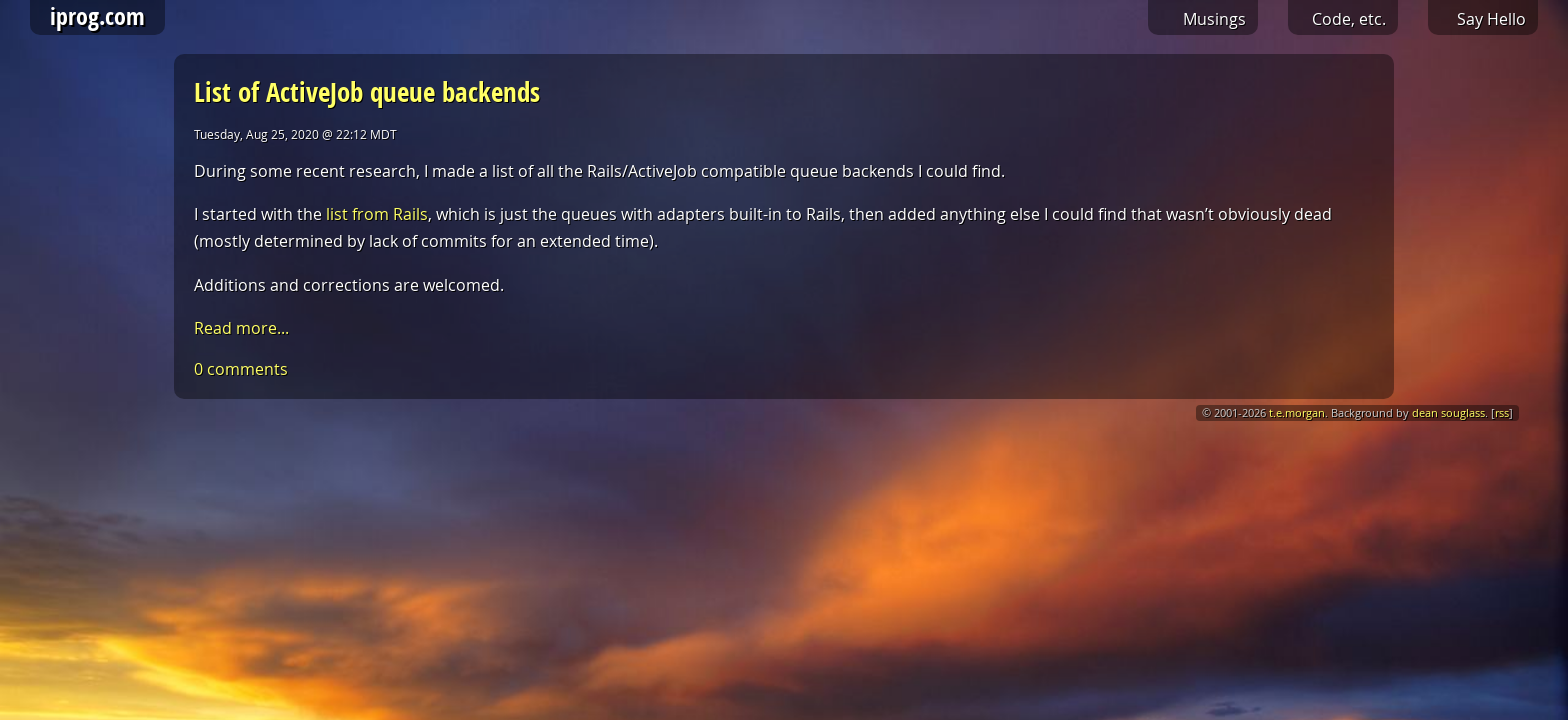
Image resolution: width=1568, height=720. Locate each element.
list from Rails (377, 214)
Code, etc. (1349, 19)
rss (1502, 413)
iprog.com (97, 16)
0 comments (241, 369)
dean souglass (1448, 413)
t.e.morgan (1297, 413)
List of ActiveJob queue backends (367, 91)
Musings (1214, 19)
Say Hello (1491, 19)
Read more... (241, 328)
